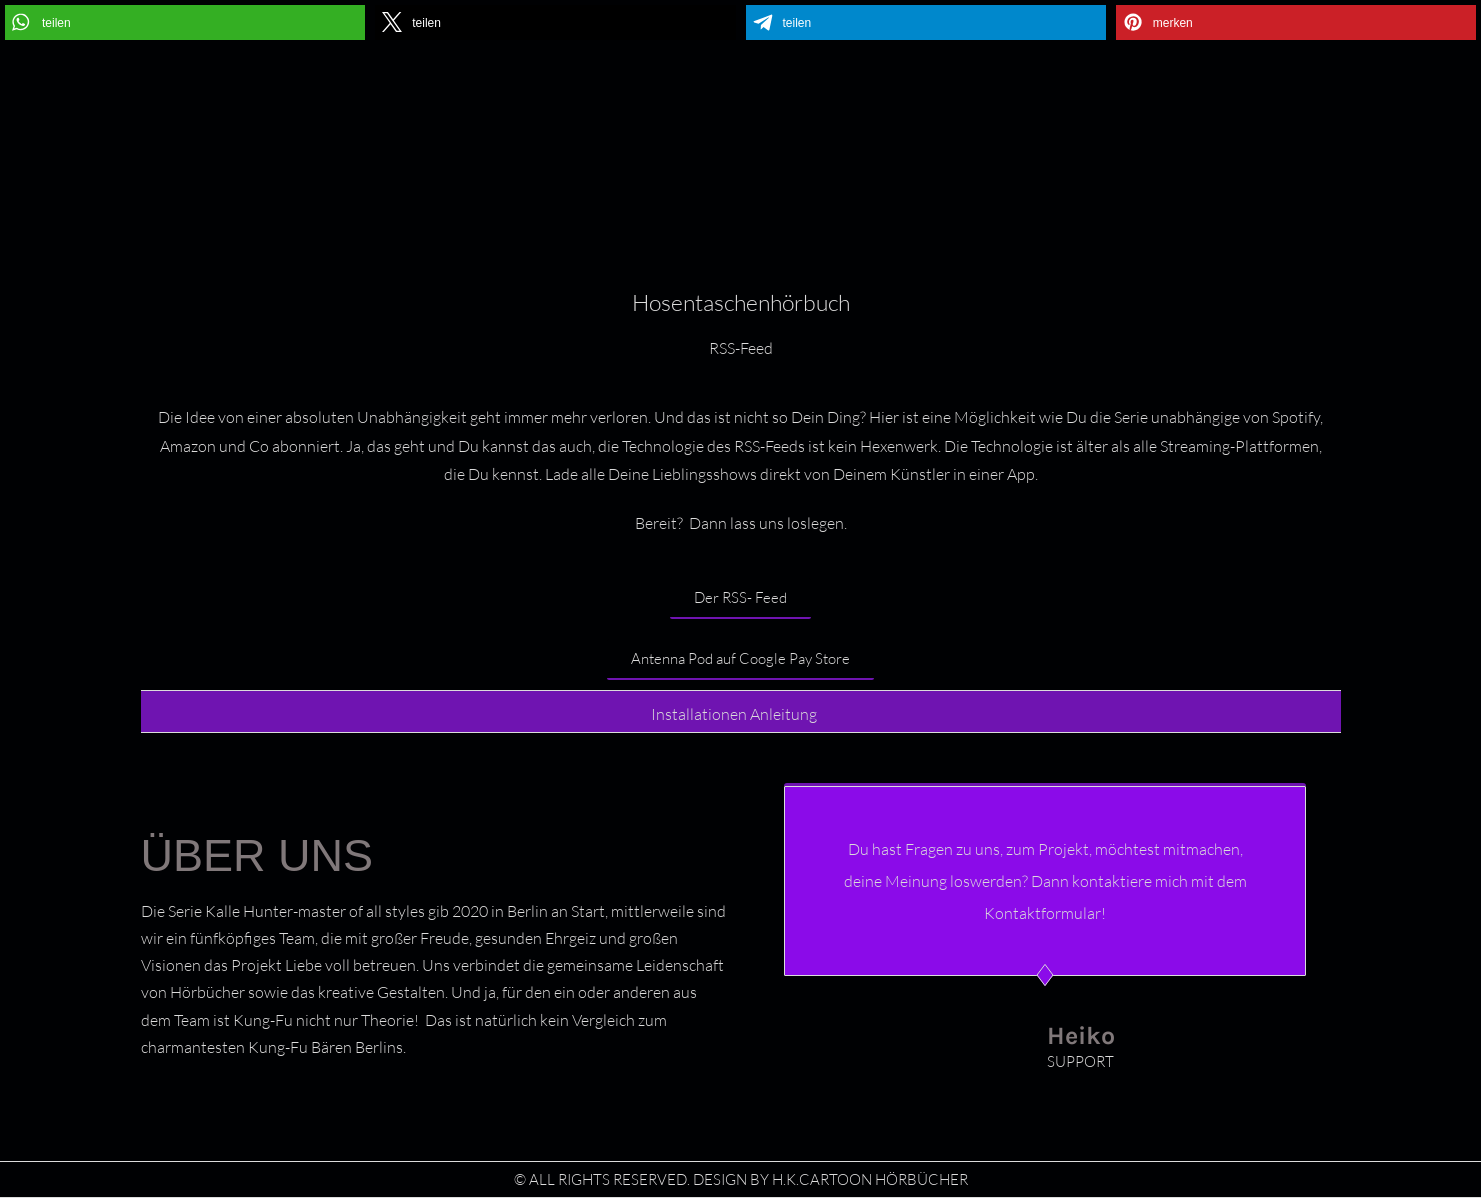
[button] (185, 22)
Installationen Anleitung (734, 714)
